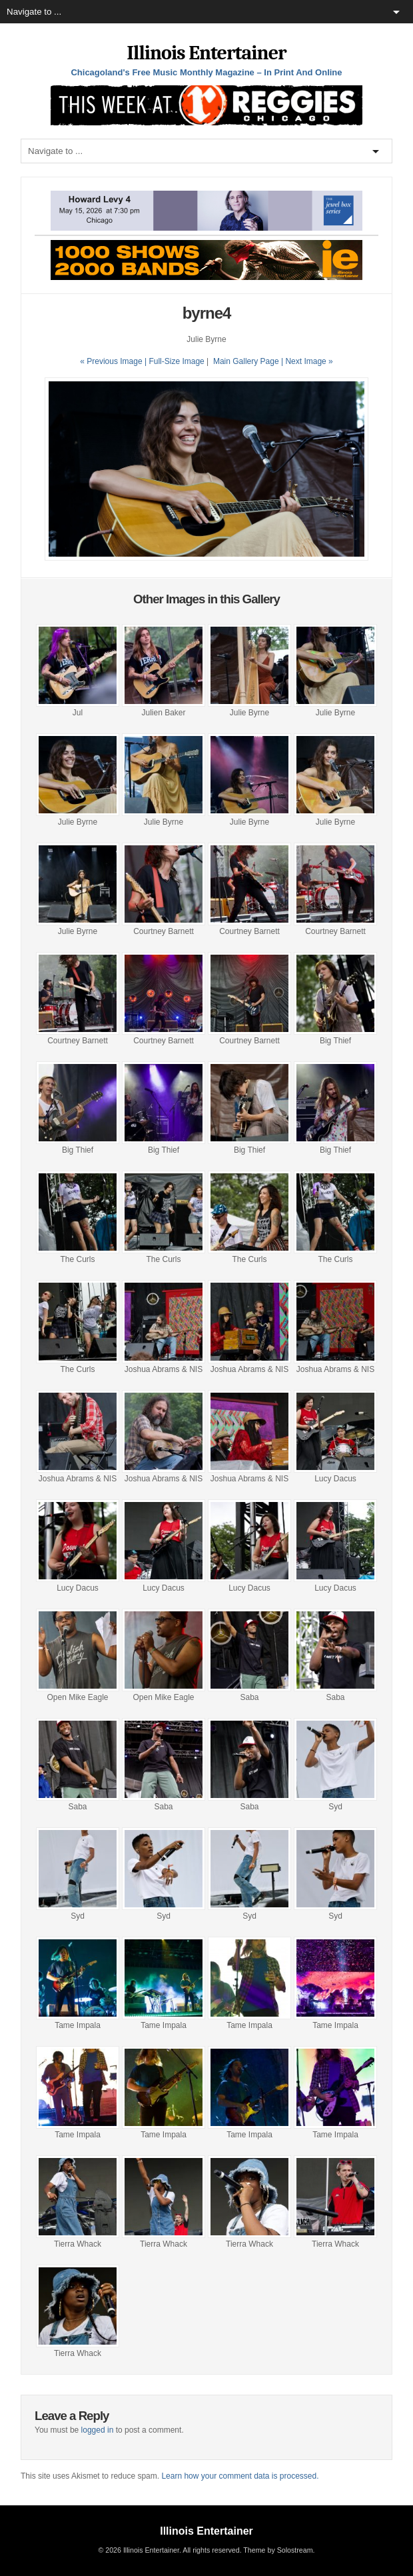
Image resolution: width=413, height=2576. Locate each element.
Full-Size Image (176, 361)
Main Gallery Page (246, 361)
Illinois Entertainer (206, 53)
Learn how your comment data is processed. (239, 2476)
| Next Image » (307, 361)
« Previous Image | (114, 361)
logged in (97, 2430)
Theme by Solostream (277, 2550)
